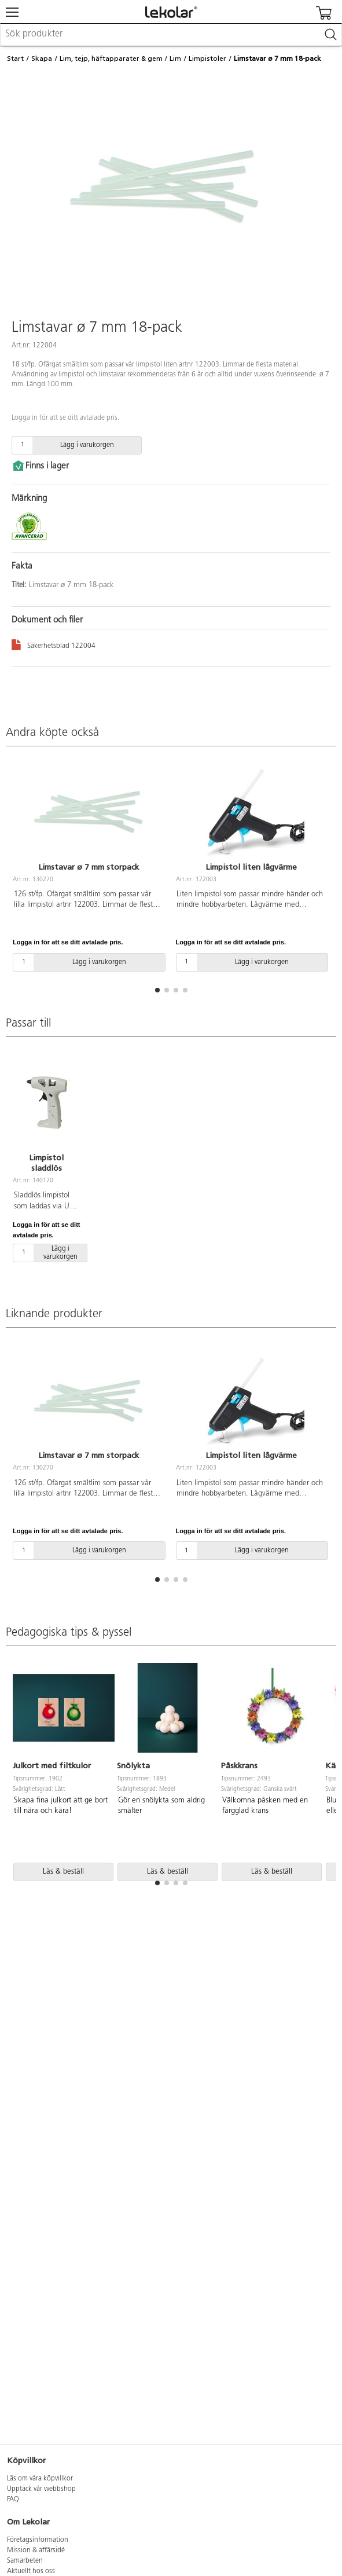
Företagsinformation (37, 2540)
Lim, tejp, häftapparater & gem (111, 58)
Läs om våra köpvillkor (40, 2478)
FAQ (13, 2499)
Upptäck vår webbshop (41, 2489)
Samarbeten (25, 2560)
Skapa (41, 58)
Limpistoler (207, 58)
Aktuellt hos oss (31, 2571)
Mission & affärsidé (36, 2550)
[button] (157, 990)
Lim (175, 58)
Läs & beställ (63, 1871)
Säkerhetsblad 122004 (53, 644)
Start (15, 58)
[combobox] (171, 34)
